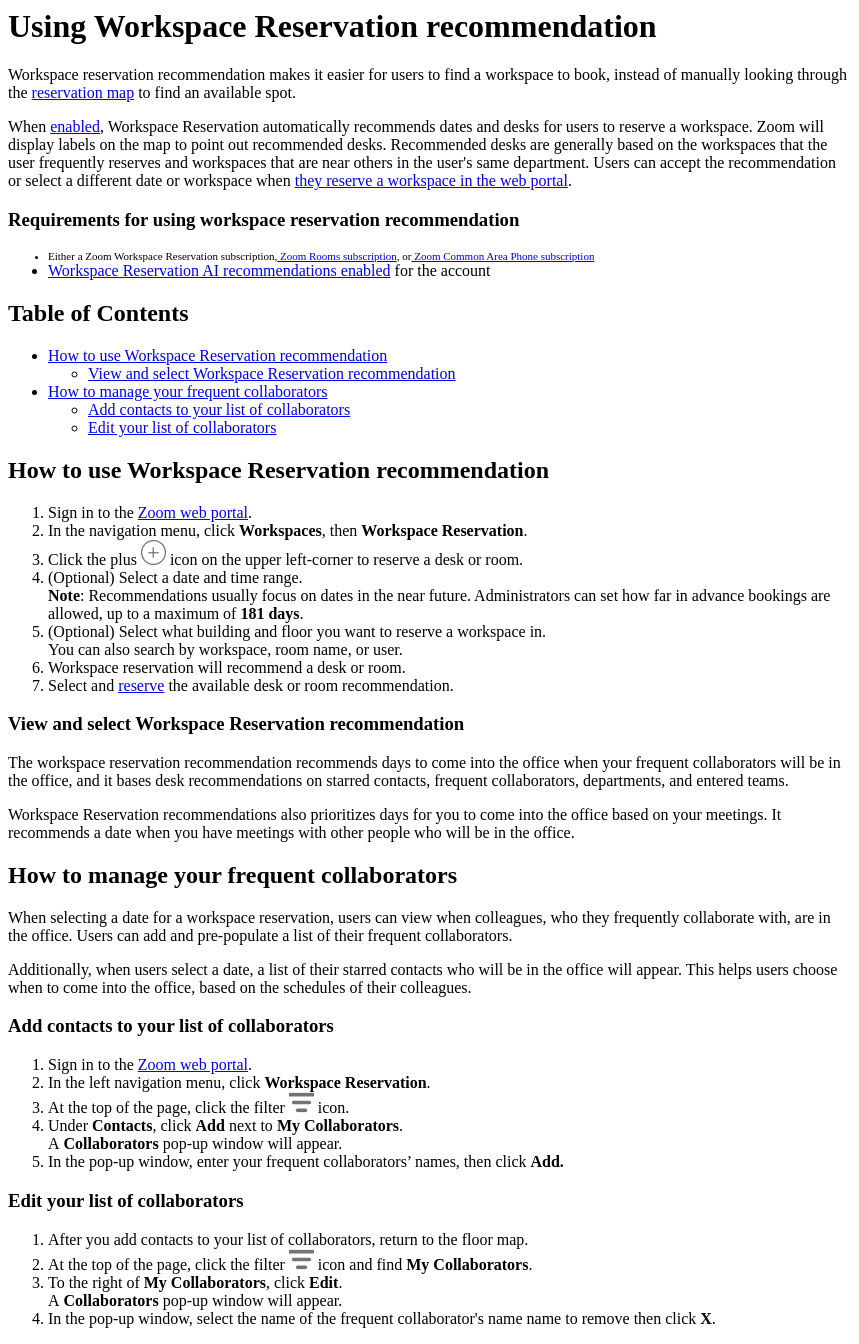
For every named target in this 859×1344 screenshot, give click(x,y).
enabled (75, 126)
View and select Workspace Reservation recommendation (272, 373)
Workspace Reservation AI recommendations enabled (219, 270)
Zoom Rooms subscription (336, 256)
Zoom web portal (193, 512)
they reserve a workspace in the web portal (431, 180)
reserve (141, 685)
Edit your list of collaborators (182, 427)
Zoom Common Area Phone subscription (502, 256)
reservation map (83, 92)
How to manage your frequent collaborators (187, 391)
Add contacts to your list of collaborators (219, 409)
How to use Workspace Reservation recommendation (217, 355)
